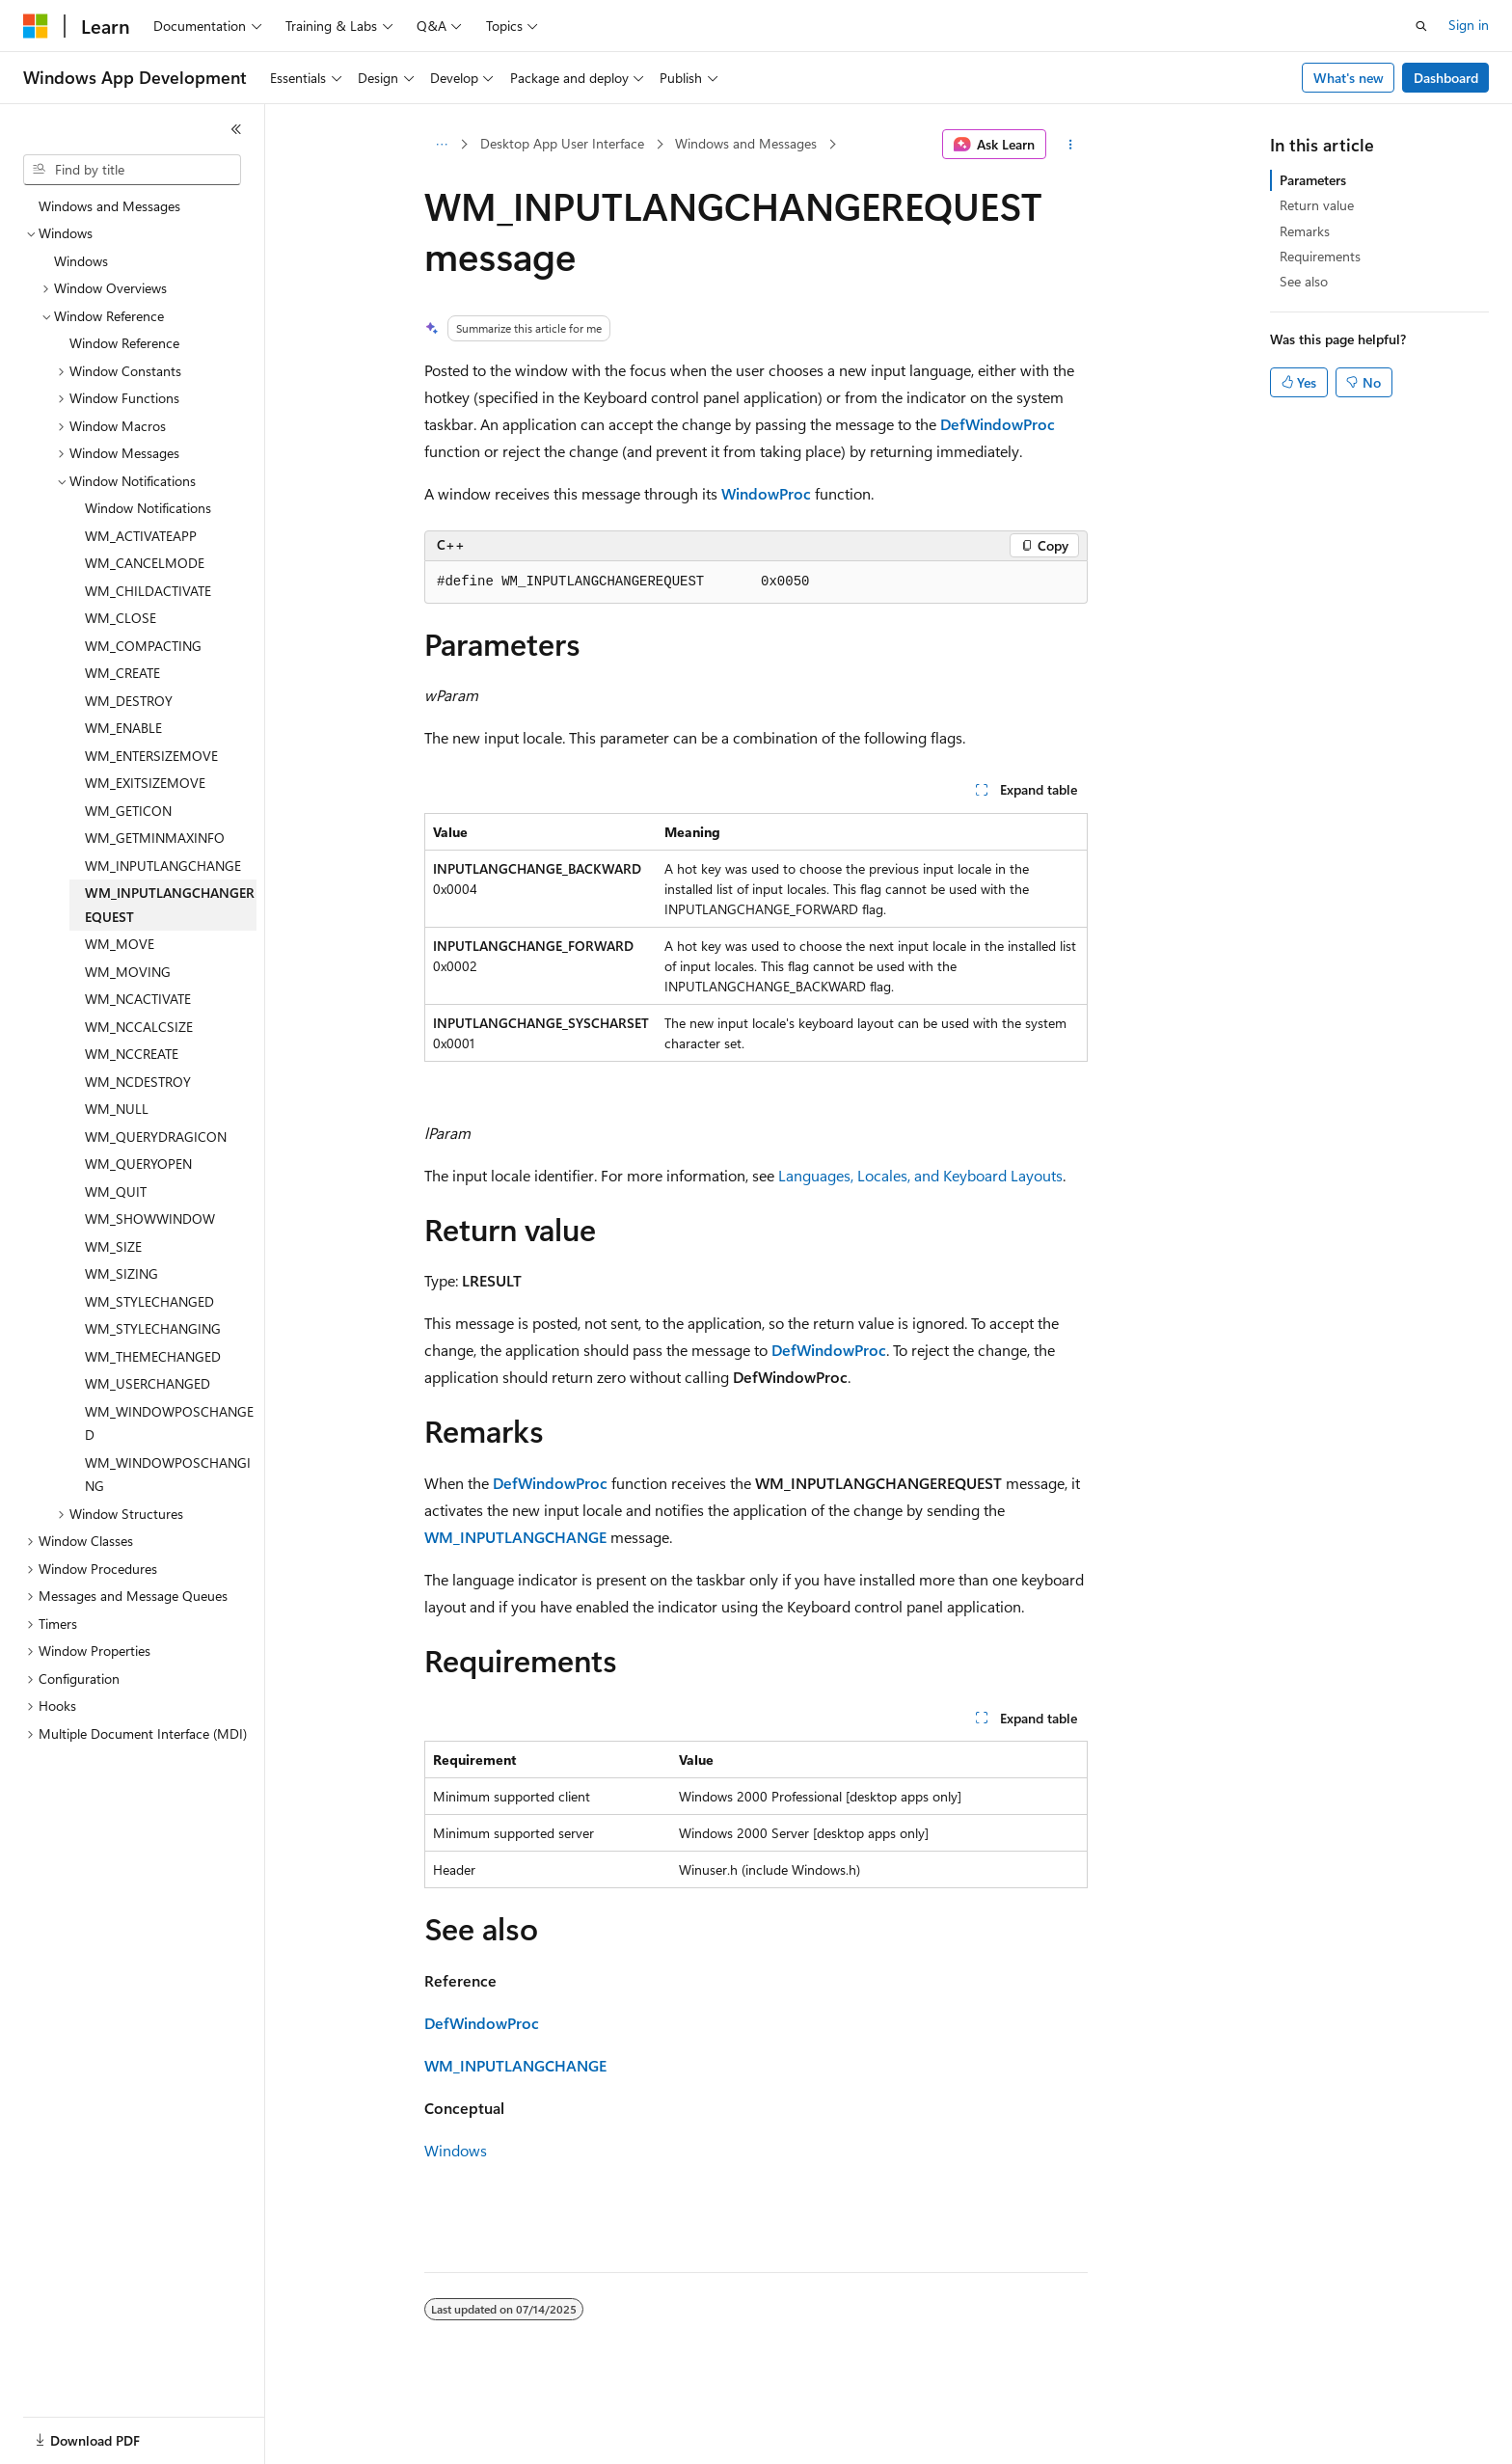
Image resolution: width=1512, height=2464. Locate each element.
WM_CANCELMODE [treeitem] (144, 563)
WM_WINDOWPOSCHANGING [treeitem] (168, 1474)
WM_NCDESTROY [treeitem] (138, 1081)
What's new (1348, 77)
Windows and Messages (746, 143)
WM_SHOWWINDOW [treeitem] (150, 1218)
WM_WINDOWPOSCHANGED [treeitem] (169, 1423)
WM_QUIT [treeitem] (116, 1191)
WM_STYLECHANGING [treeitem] (153, 1328)
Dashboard (1446, 77)
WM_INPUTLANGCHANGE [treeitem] (163, 865)
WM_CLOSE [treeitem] (120, 618)
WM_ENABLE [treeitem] (123, 727)
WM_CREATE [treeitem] (122, 672)
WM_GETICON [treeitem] (128, 810)
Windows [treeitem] (81, 261)
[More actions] (1071, 144)
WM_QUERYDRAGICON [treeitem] (156, 1136)
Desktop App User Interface (562, 143)
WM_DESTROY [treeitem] (129, 700)
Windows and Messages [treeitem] (109, 206)
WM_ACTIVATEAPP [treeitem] (141, 536)
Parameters (1313, 180)
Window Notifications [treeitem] (148, 508)
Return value (1317, 205)
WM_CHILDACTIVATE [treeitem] (148, 591)
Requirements (1320, 256)
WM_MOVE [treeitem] (119, 943)
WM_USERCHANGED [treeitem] (147, 1383)
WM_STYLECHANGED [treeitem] (149, 1301)
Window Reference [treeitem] (124, 343)
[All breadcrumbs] (441, 144)
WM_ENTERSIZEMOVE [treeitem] (151, 755)
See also (1304, 281)
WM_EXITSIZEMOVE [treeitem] (145, 782)
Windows (455, 2150)
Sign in (1468, 24)
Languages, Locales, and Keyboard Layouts (920, 1175)
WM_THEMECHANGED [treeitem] (153, 1356)
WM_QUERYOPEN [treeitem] (138, 1163)
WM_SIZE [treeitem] (113, 1246)
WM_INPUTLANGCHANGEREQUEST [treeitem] (170, 904)
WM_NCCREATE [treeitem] (131, 1053)
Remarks (1305, 231)
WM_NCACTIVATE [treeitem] (138, 998)
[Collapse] (236, 129)
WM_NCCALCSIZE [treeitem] (139, 1026)
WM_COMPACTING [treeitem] (143, 645)
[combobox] (132, 169)
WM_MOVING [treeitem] (128, 971)
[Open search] (1421, 26)
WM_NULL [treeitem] (116, 1108)
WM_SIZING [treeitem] (121, 1273)
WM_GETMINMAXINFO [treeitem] (155, 837)
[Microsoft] (35, 26)
